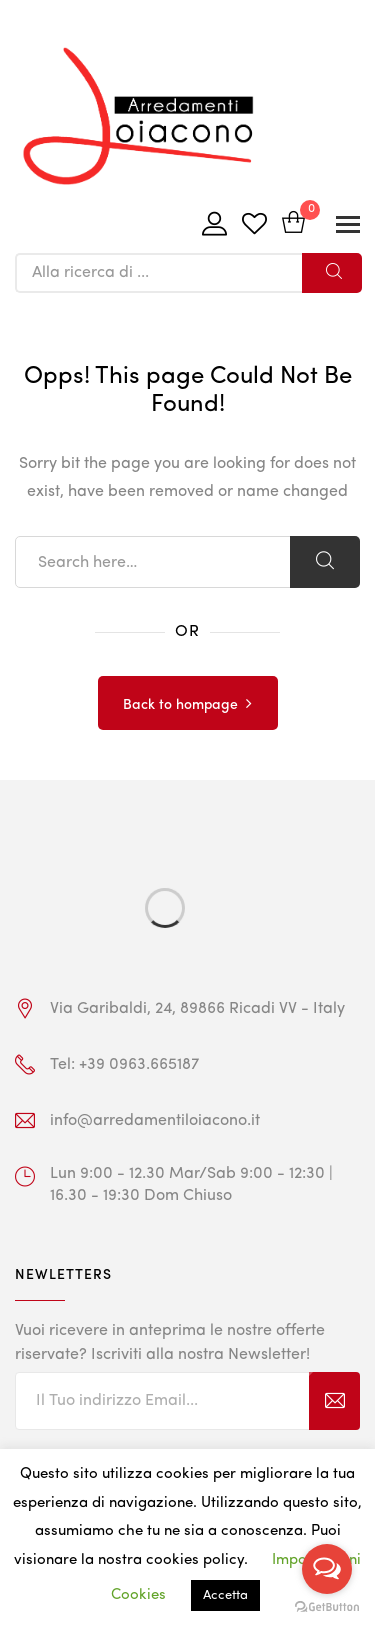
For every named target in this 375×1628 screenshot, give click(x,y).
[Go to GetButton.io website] (327, 1607)
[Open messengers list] (327, 1569)
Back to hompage (180, 705)
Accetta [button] (225, 1595)
